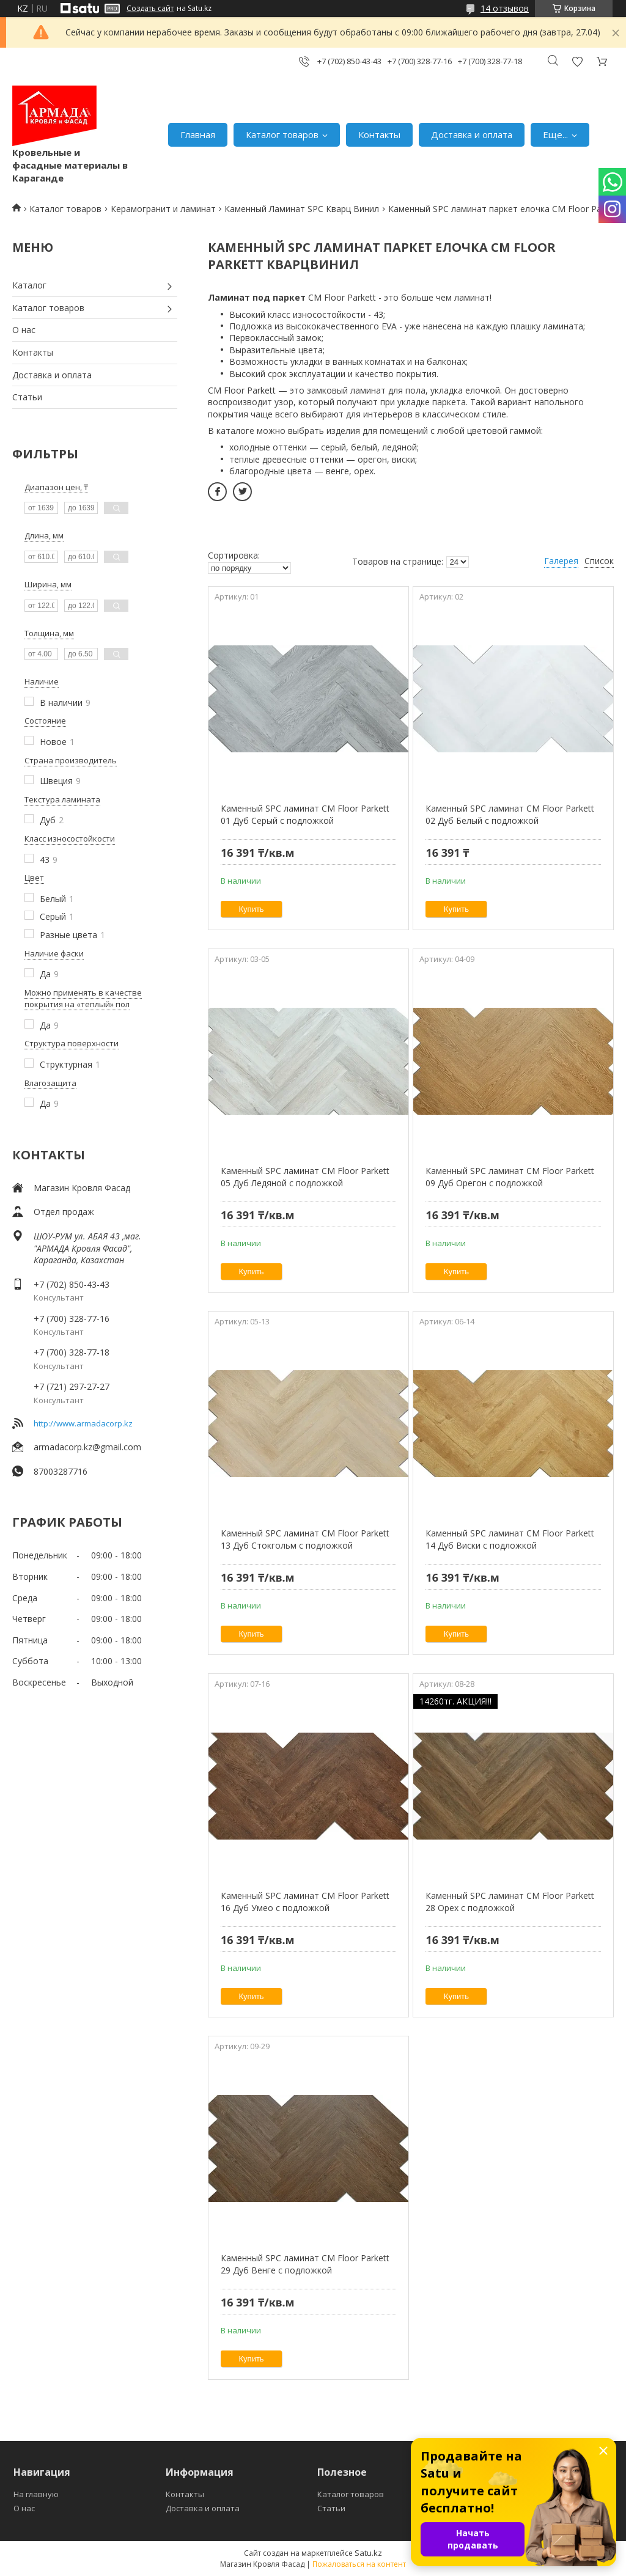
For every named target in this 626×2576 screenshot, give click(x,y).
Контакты (379, 134)
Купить (251, 909)
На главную (36, 2494)
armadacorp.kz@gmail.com (87, 1447)
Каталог (29, 285)
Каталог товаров (282, 134)
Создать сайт (150, 8)
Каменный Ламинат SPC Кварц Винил (301, 209)
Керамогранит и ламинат (163, 209)
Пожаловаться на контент (359, 2564)
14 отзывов (505, 8)
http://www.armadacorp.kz (83, 1423)
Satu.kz (368, 2552)
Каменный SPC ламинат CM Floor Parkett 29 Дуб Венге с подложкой (305, 2264)
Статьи (27, 397)
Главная (197, 134)
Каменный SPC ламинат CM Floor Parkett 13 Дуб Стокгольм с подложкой (305, 1539)
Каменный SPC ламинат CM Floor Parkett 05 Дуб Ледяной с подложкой (305, 1177)
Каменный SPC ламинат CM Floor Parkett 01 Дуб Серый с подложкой (305, 814)
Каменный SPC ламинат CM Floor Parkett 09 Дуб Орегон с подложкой (509, 1177)
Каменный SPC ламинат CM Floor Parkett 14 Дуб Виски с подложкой (509, 1539)
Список (599, 561)
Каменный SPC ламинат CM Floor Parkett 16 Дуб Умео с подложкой (305, 1902)
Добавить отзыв (577, 61)
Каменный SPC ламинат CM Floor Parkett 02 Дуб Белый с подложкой (509, 814)
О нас (23, 330)
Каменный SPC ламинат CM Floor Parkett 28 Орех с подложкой (509, 1902)
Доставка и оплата (471, 134)
